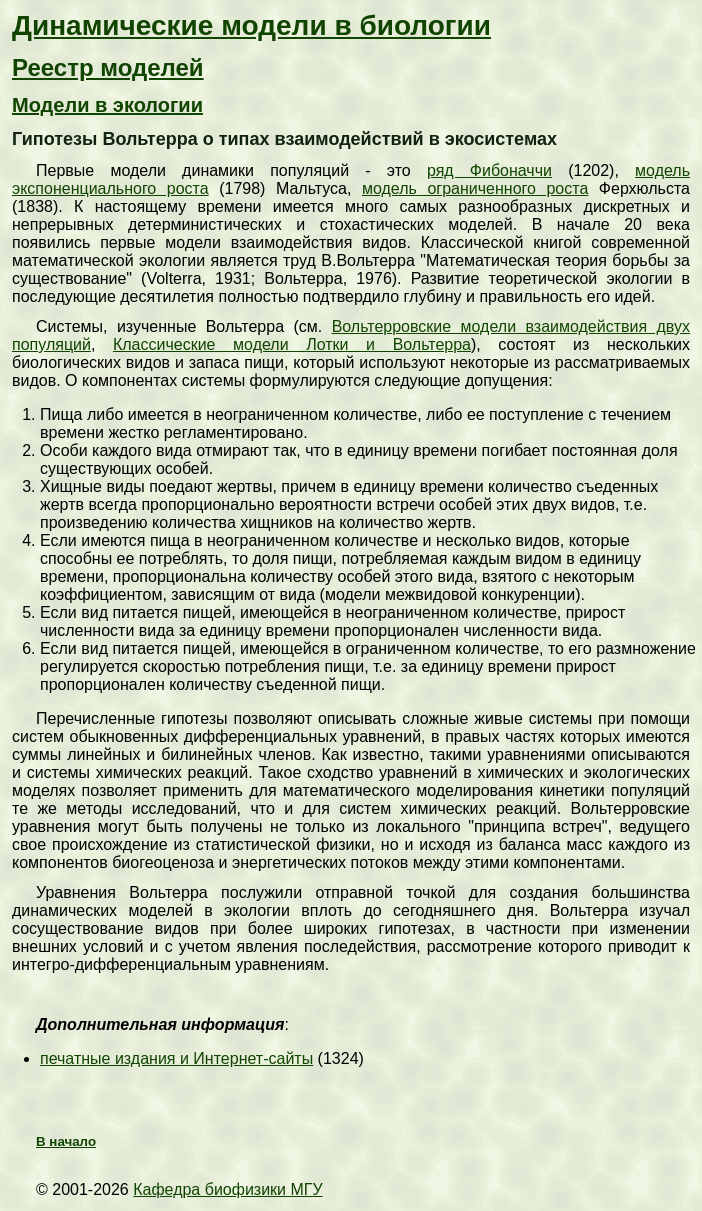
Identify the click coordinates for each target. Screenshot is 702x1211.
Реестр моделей (108, 67)
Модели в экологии (107, 105)
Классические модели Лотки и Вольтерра (292, 344)
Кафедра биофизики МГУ (227, 1189)
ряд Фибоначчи (489, 170)
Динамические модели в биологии (251, 25)
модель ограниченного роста (475, 188)
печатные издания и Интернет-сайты (176, 1058)
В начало (66, 1141)
